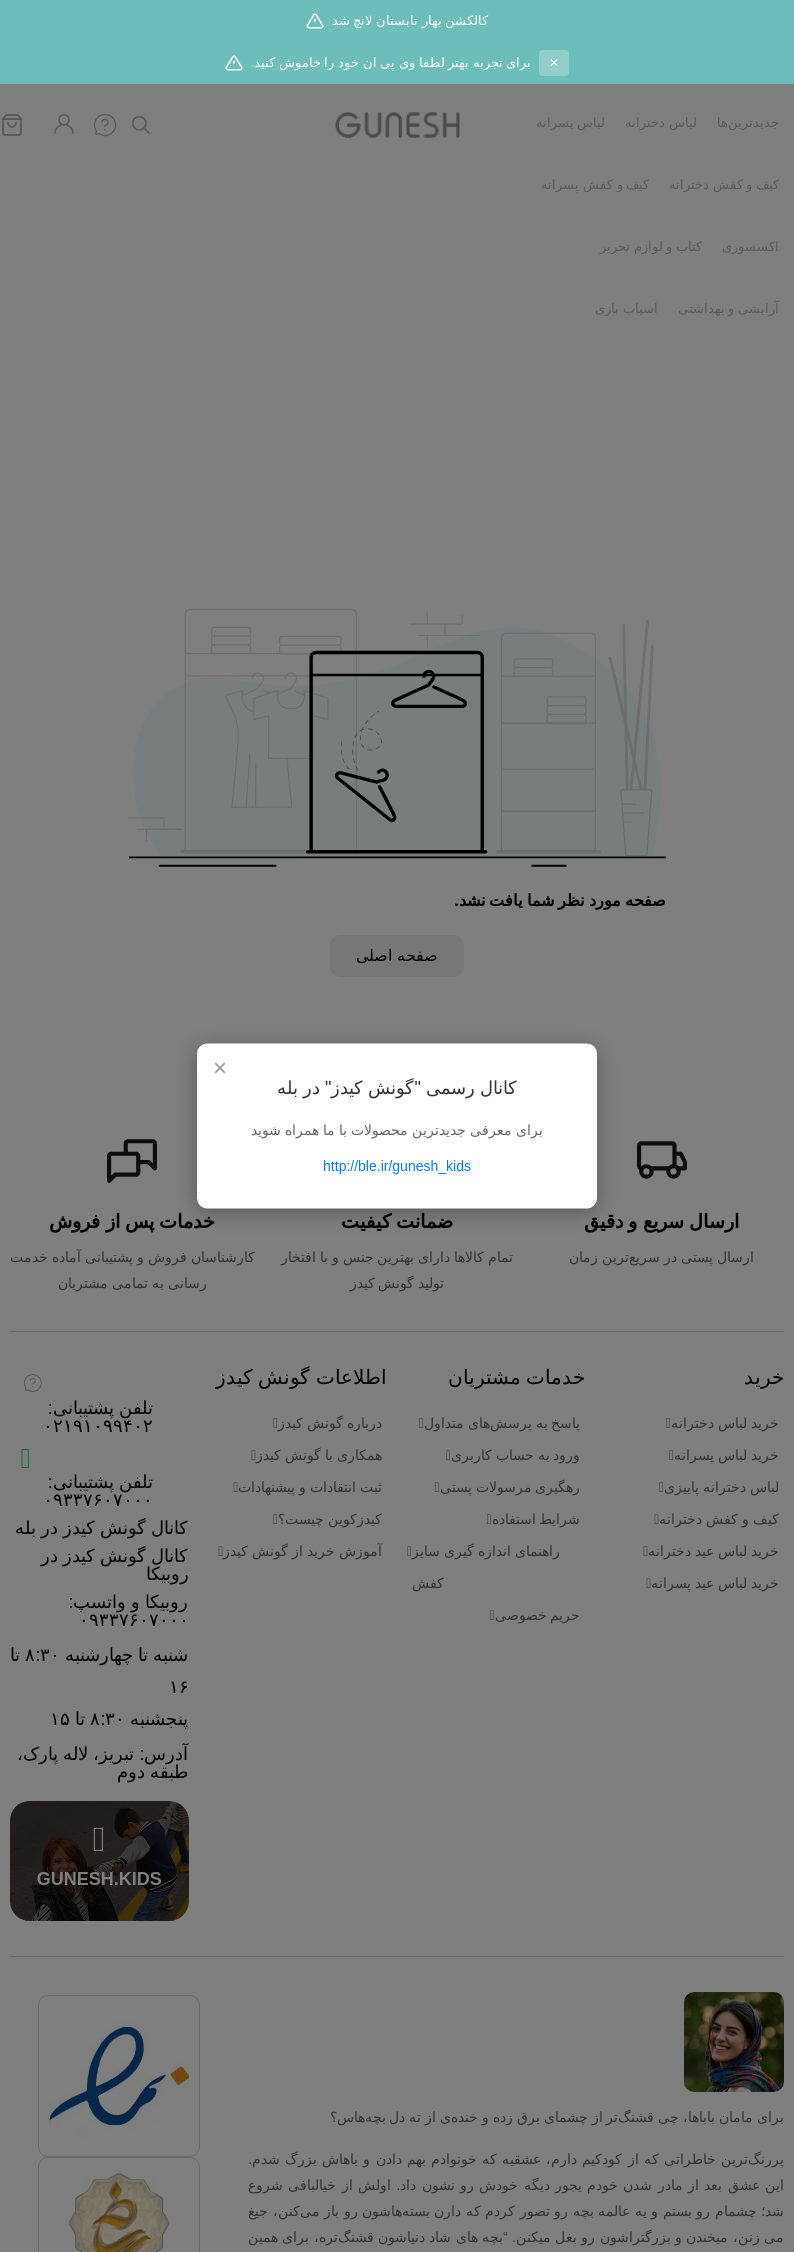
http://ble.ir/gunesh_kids (397, 1166)
